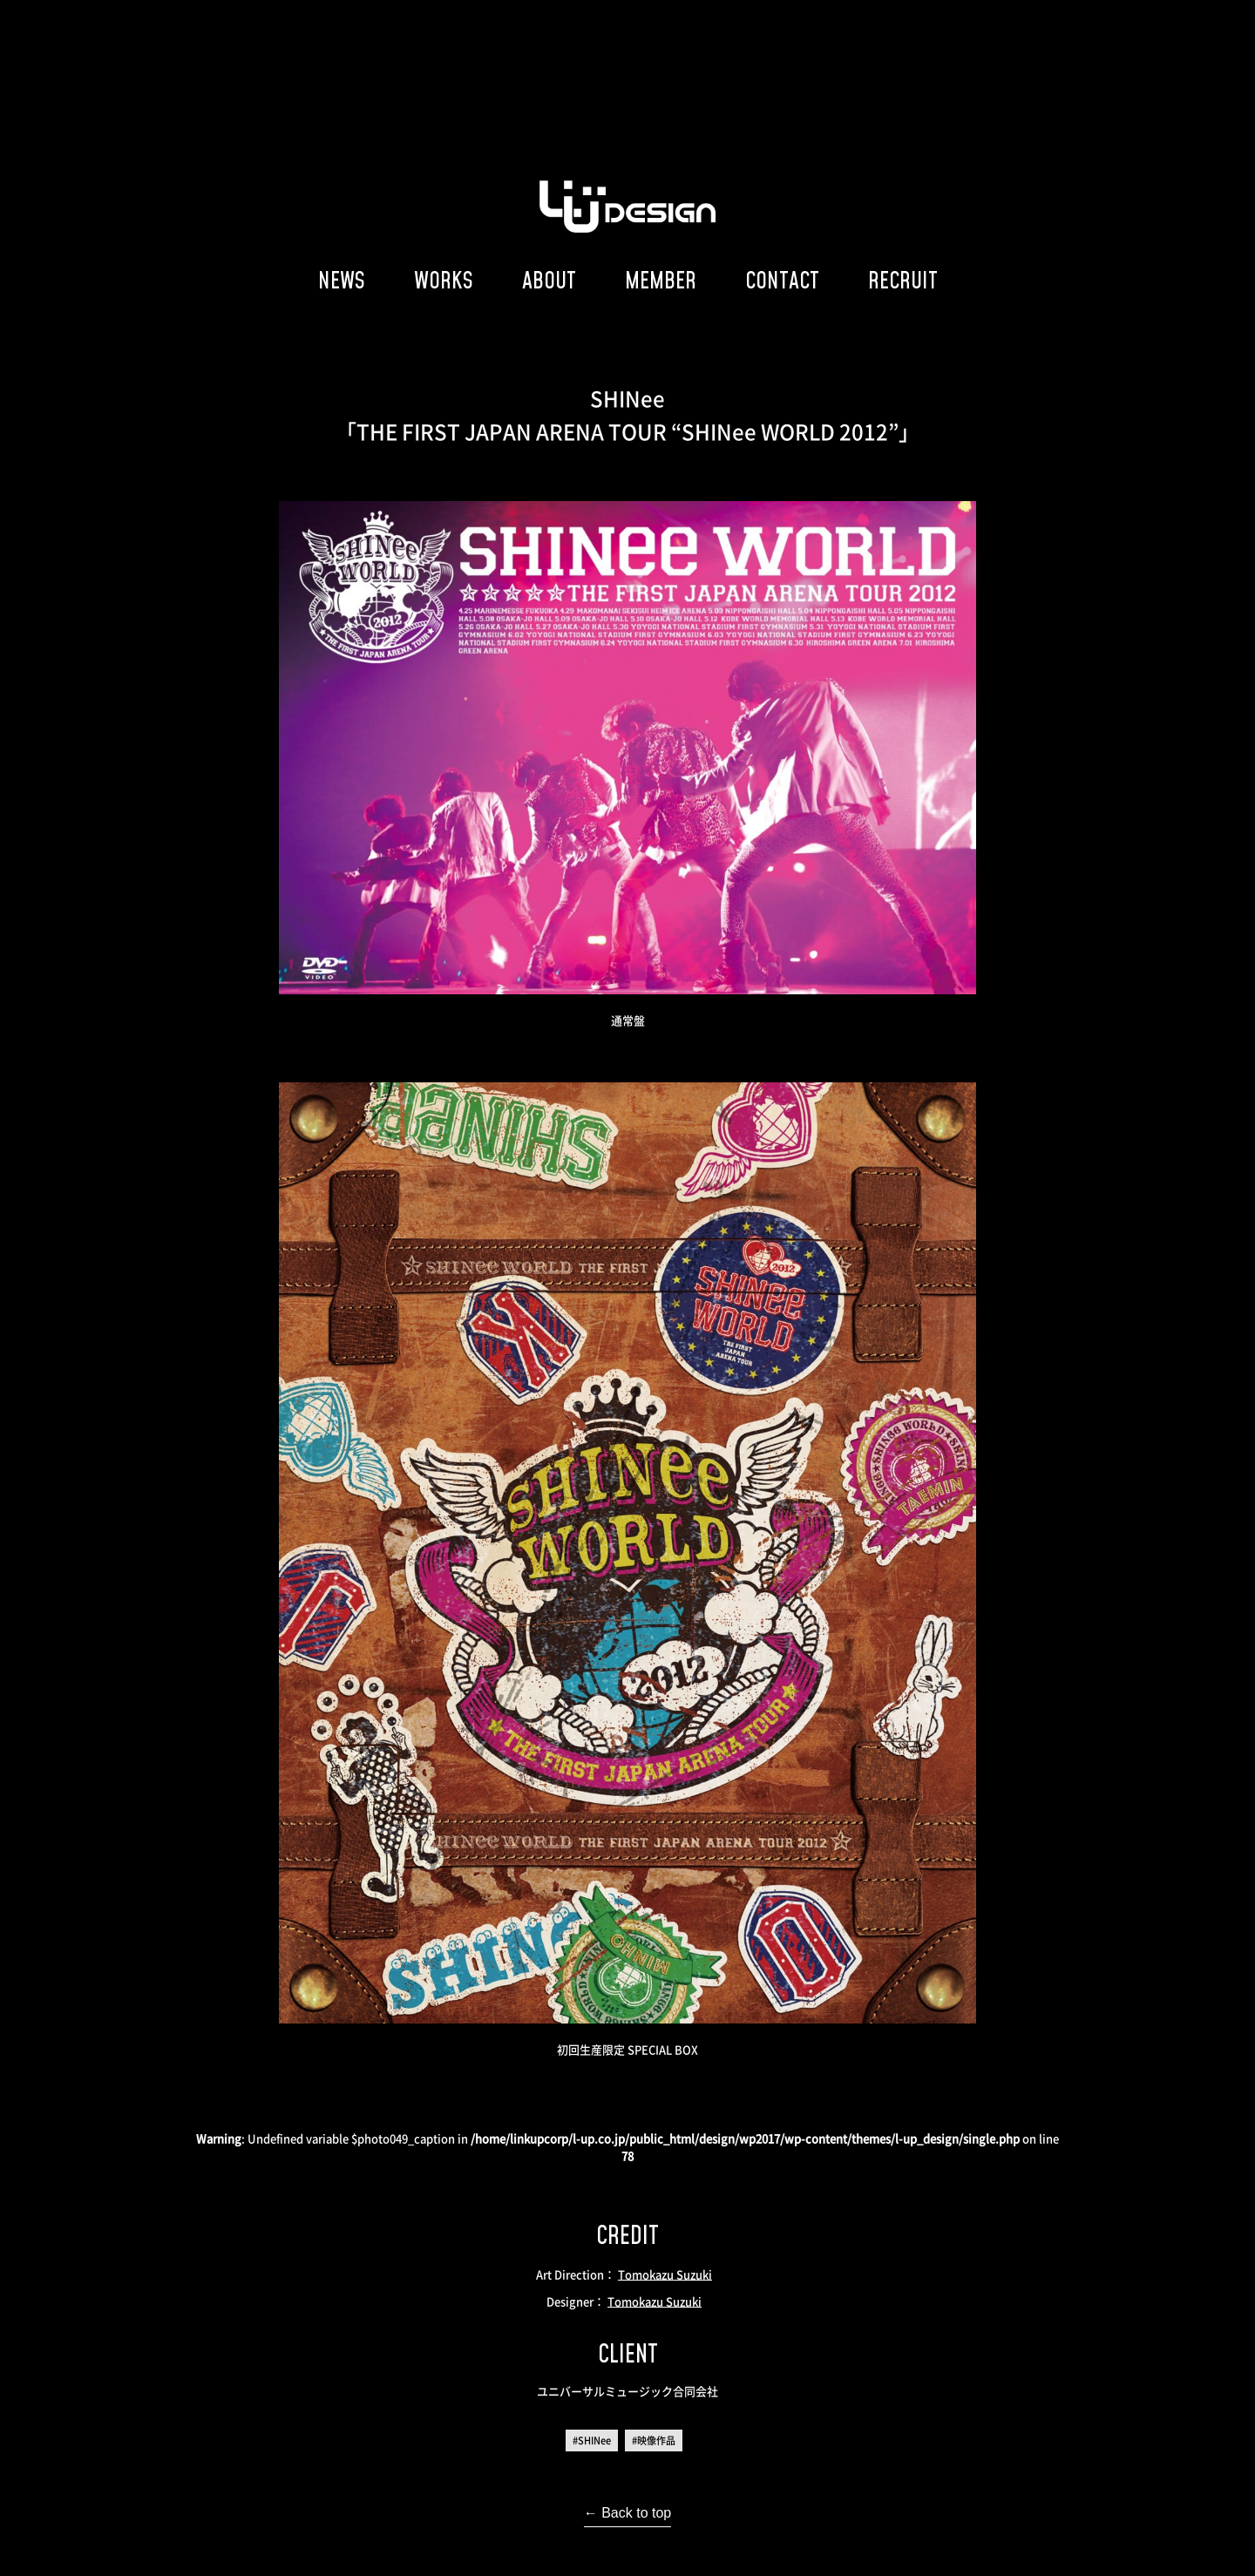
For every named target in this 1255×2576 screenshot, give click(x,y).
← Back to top (628, 2512)
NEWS (341, 280)
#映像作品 (653, 2440)
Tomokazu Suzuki (665, 2274)
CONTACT (782, 280)
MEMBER (660, 280)
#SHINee (592, 2440)
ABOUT (549, 280)
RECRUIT (903, 280)
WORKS (443, 280)
